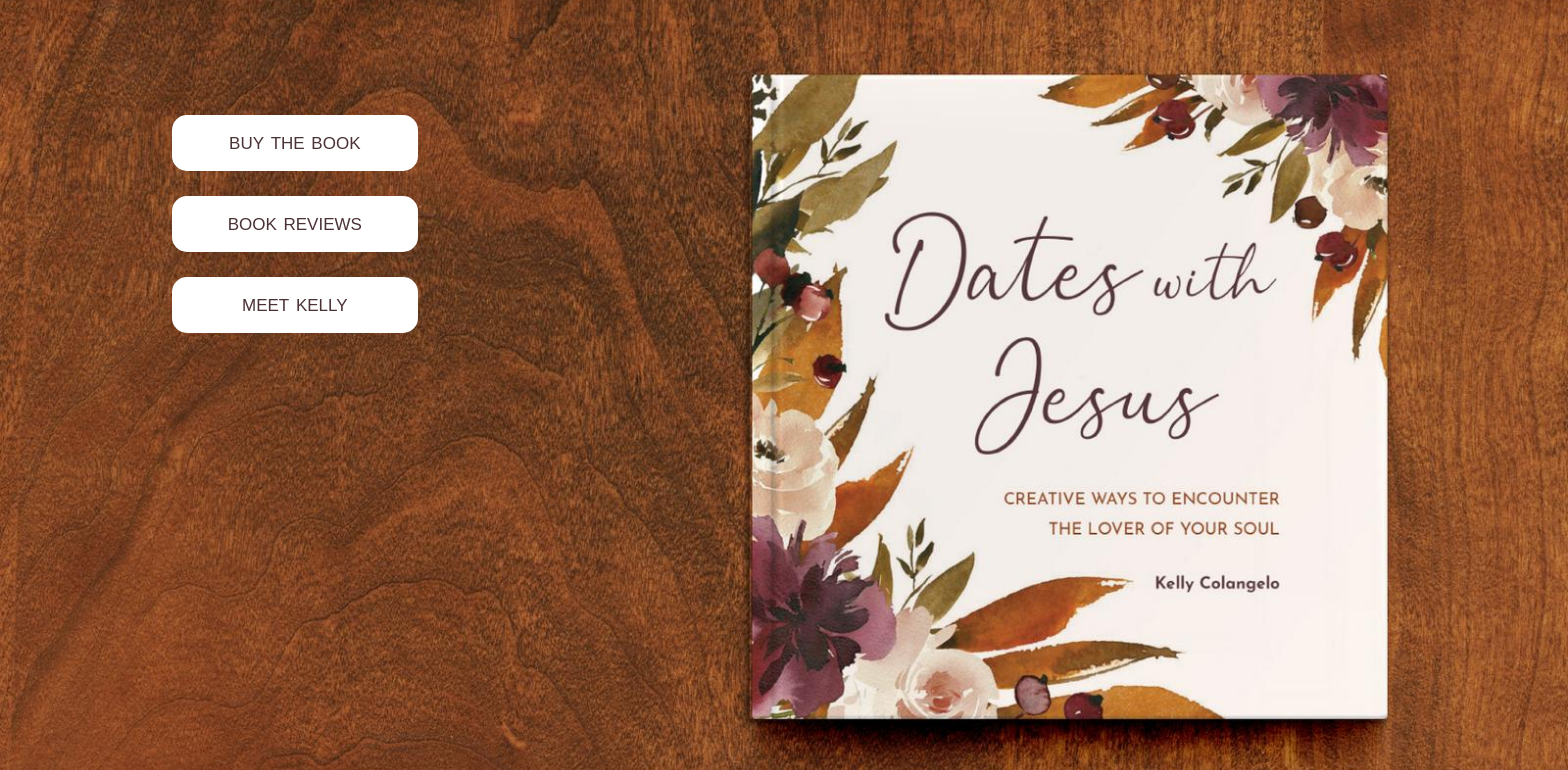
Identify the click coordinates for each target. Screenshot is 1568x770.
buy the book (294, 140)
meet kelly (295, 302)
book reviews (295, 221)
